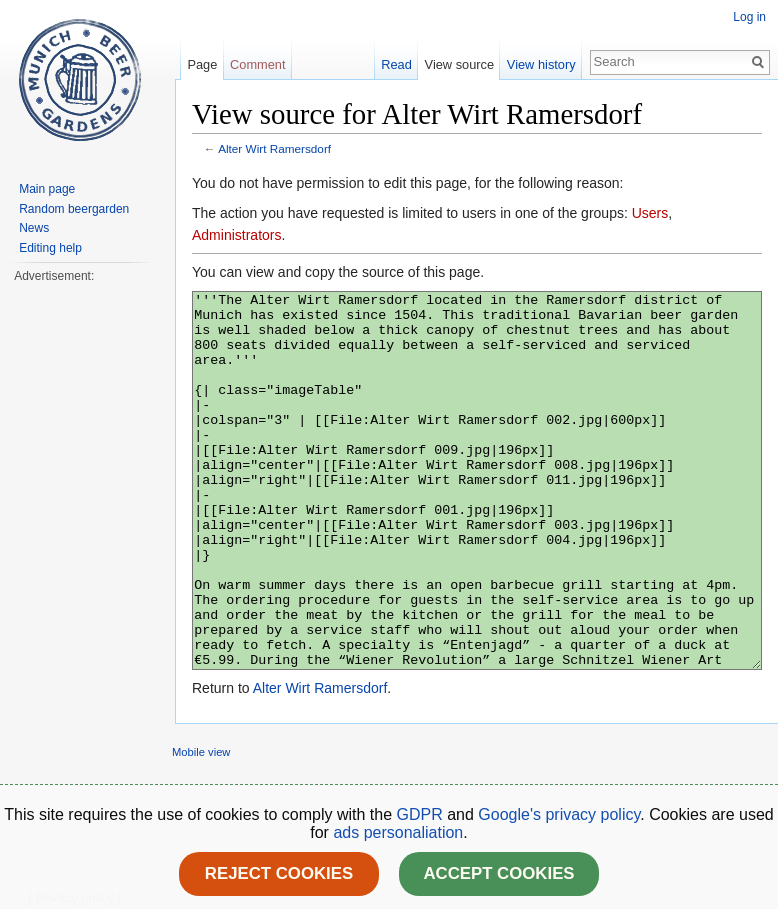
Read (396, 64)
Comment (257, 64)
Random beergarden (74, 209)
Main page (47, 189)
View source (459, 64)
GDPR (422, 814)
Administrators (236, 235)
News (34, 228)
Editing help (50, 248)
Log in (749, 17)
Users (650, 213)
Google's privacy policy (559, 814)
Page (202, 64)
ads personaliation (398, 832)
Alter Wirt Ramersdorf (274, 148)
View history (541, 64)
